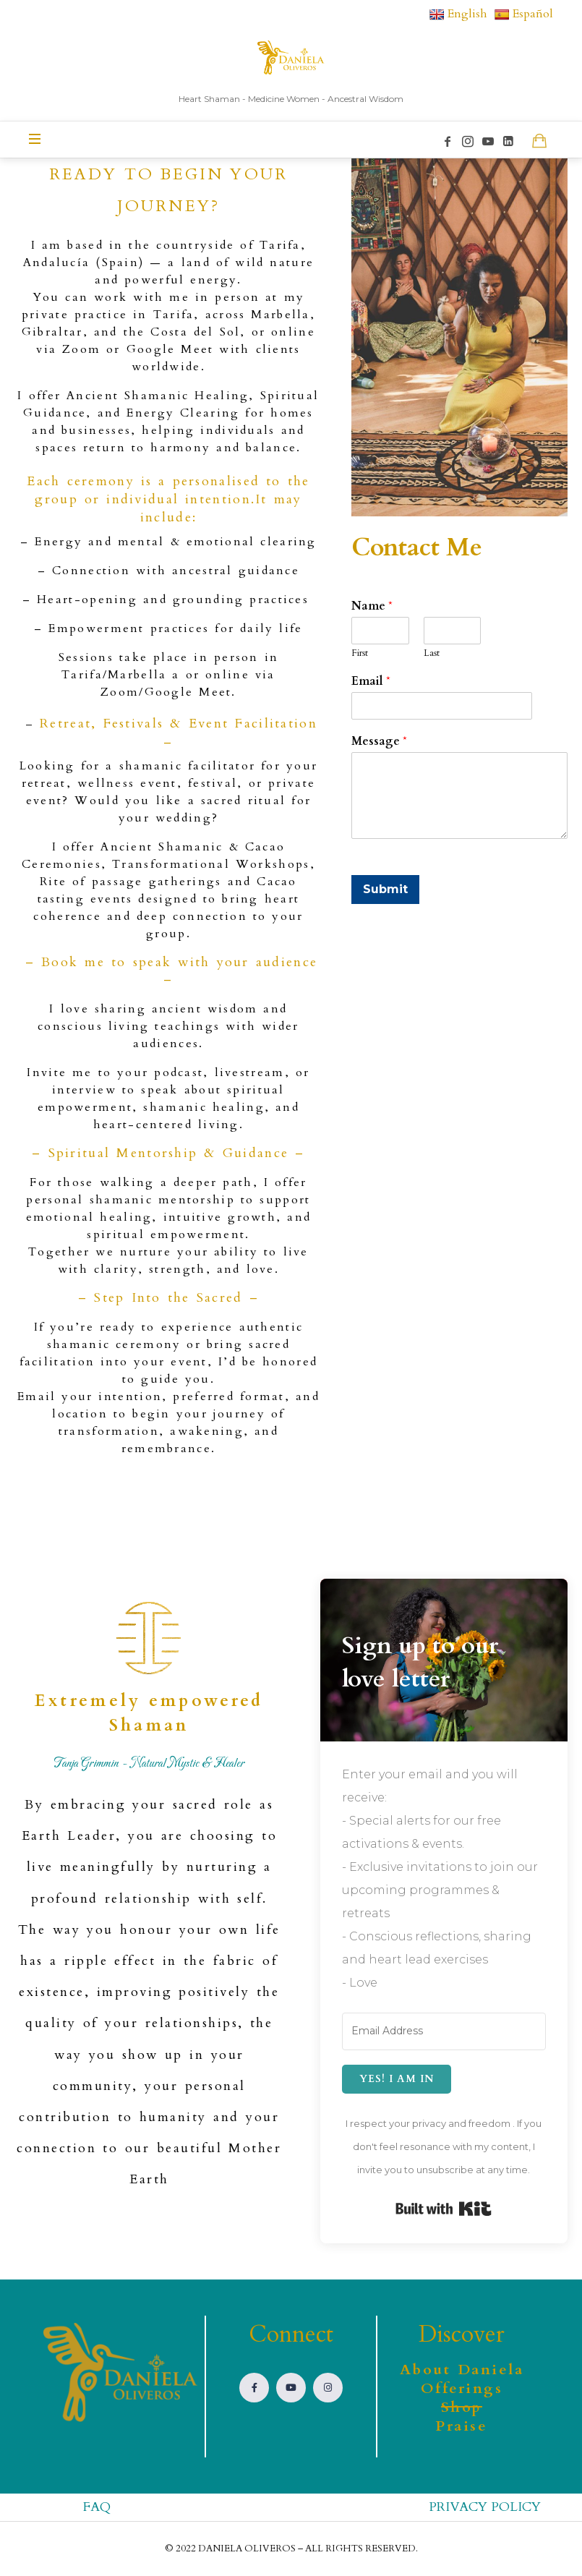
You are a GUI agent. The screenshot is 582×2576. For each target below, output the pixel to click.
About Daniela (462, 2369)
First (359, 653)
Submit (385, 889)
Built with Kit (443, 2209)
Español (524, 14)
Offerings (462, 2388)
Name (372, 606)
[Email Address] (444, 2031)
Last (432, 653)
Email (370, 681)
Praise (461, 2426)
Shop (461, 2407)
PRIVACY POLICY (485, 2507)
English (458, 14)
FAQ (97, 2507)
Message (379, 741)
